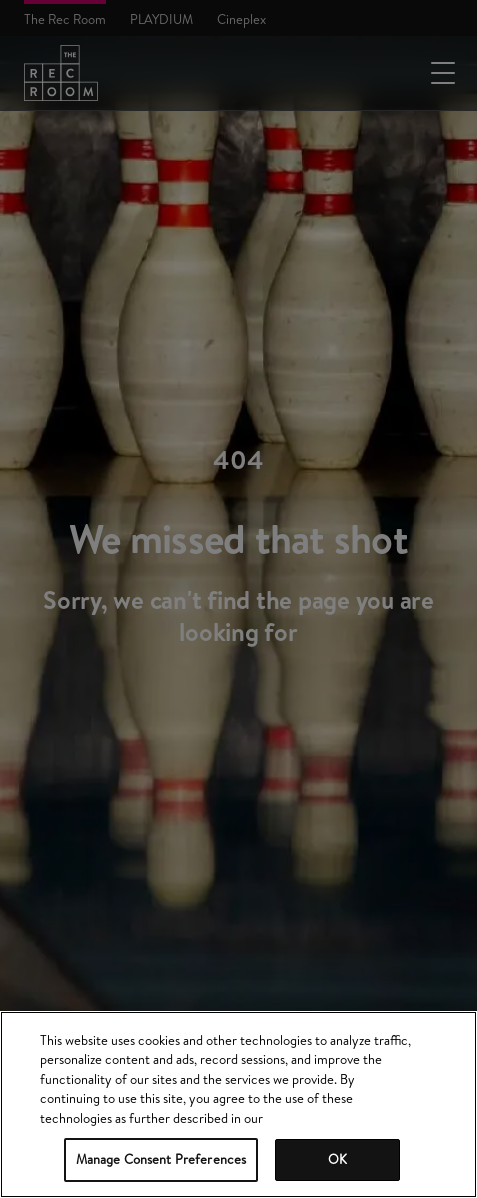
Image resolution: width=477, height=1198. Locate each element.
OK (337, 1159)
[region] (238, 1104)
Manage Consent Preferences (161, 1159)
